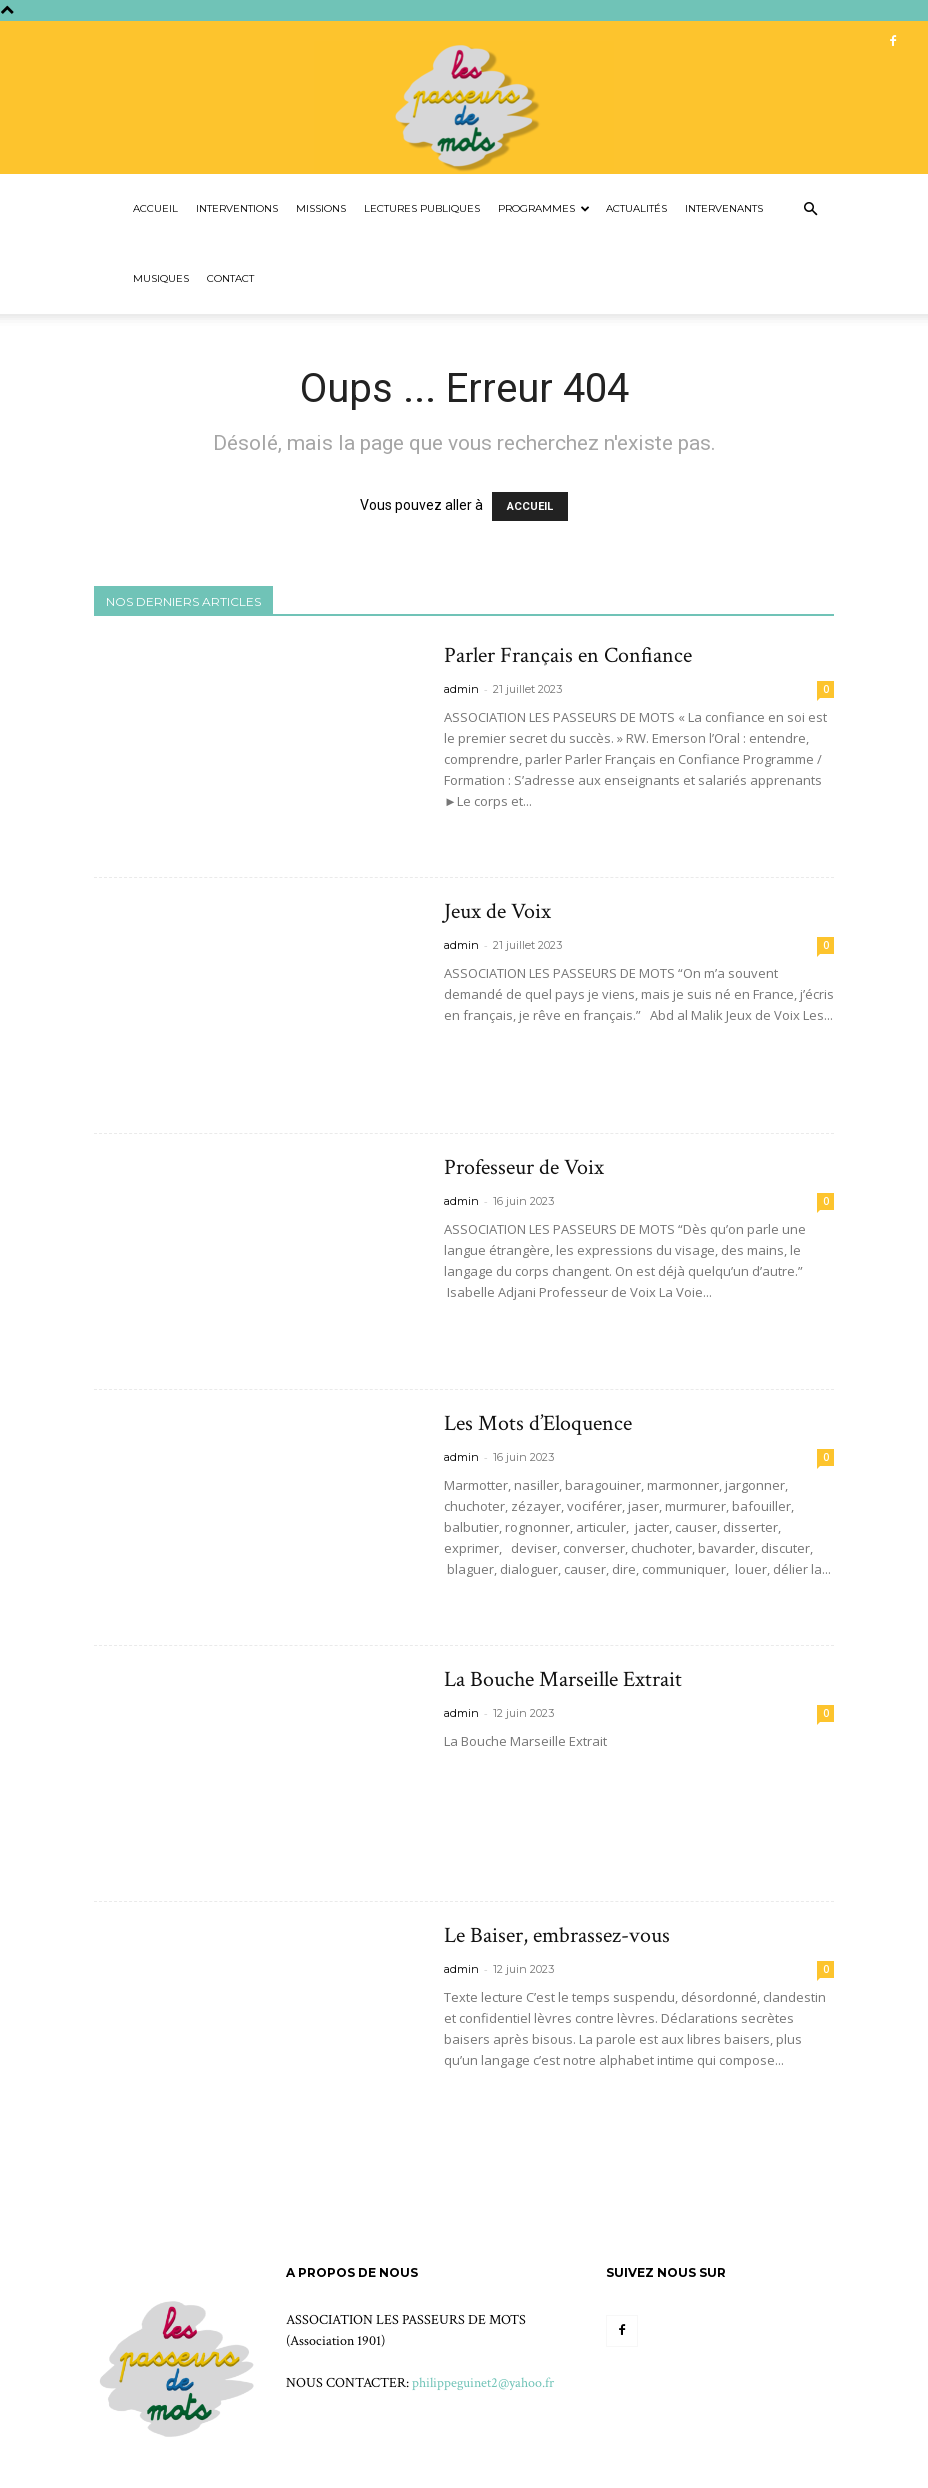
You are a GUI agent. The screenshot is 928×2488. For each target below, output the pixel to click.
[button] (810, 209)
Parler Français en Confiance (568, 655)
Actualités (636, 208)
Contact (230, 278)
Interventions (237, 208)
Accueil (155, 208)
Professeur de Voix (524, 1167)
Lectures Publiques (422, 208)
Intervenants (724, 208)
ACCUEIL (530, 506)
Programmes (544, 208)
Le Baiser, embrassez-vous (557, 1935)
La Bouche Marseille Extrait (563, 1679)
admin (461, 689)
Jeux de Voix (497, 911)
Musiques (161, 278)
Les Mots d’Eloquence (538, 1423)
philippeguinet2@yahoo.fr (483, 2383)
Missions (321, 208)
